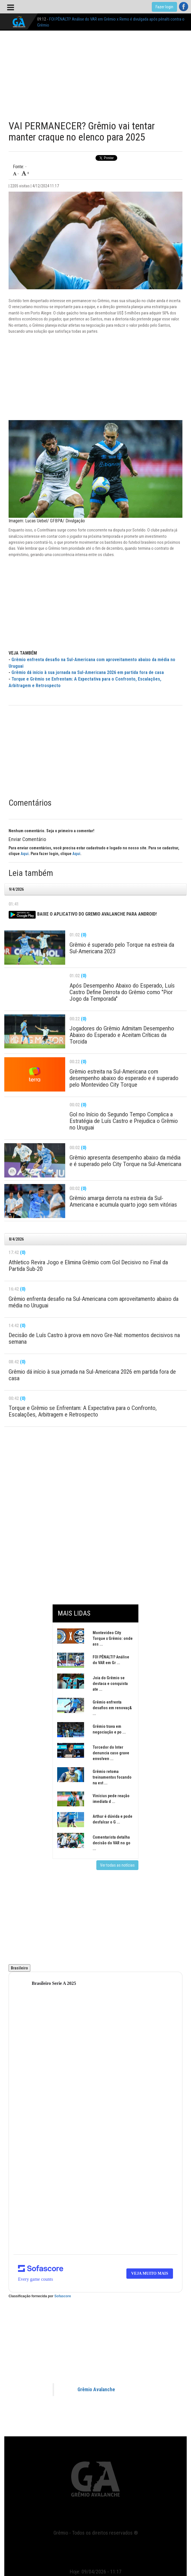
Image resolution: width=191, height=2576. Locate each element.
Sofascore (62, 2296)
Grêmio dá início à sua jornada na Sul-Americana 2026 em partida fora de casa (87, 672)
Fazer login (164, 7)
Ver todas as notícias (117, 1865)
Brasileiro (19, 1968)
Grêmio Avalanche (96, 2389)
